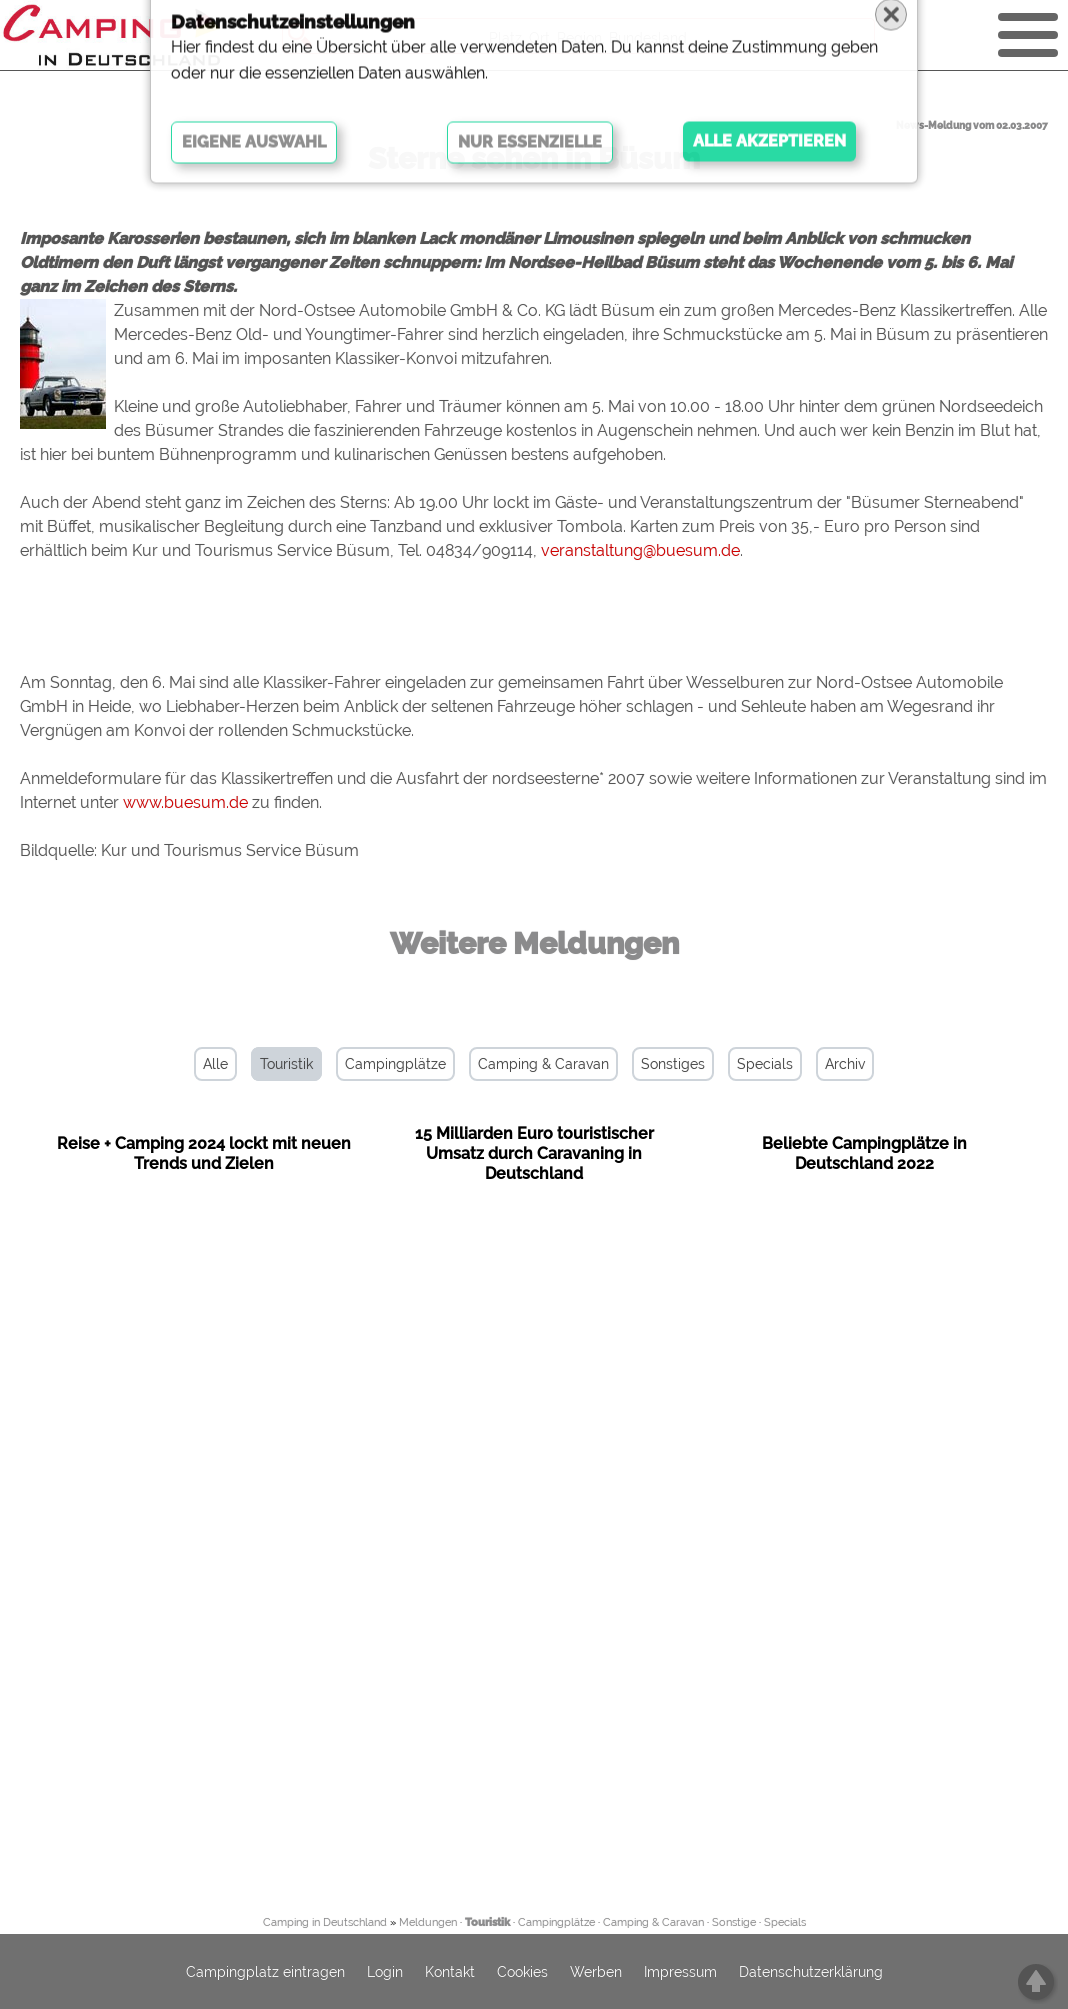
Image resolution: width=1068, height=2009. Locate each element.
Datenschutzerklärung (811, 1972)
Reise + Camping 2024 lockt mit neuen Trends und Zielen (204, 1153)
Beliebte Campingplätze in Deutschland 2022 (864, 1153)
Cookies (522, 1972)
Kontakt (450, 1972)
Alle (215, 1064)
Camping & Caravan (543, 1064)
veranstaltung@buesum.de (640, 550)
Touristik (286, 1064)
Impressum (680, 1972)
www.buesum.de (185, 802)
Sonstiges (673, 1064)
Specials (765, 1064)
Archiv (845, 1064)
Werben (596, 1972)
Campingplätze (395, 1064)
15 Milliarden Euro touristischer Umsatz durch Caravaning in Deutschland (534, 1153)
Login (385, 1972)
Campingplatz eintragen (265, 1972)
